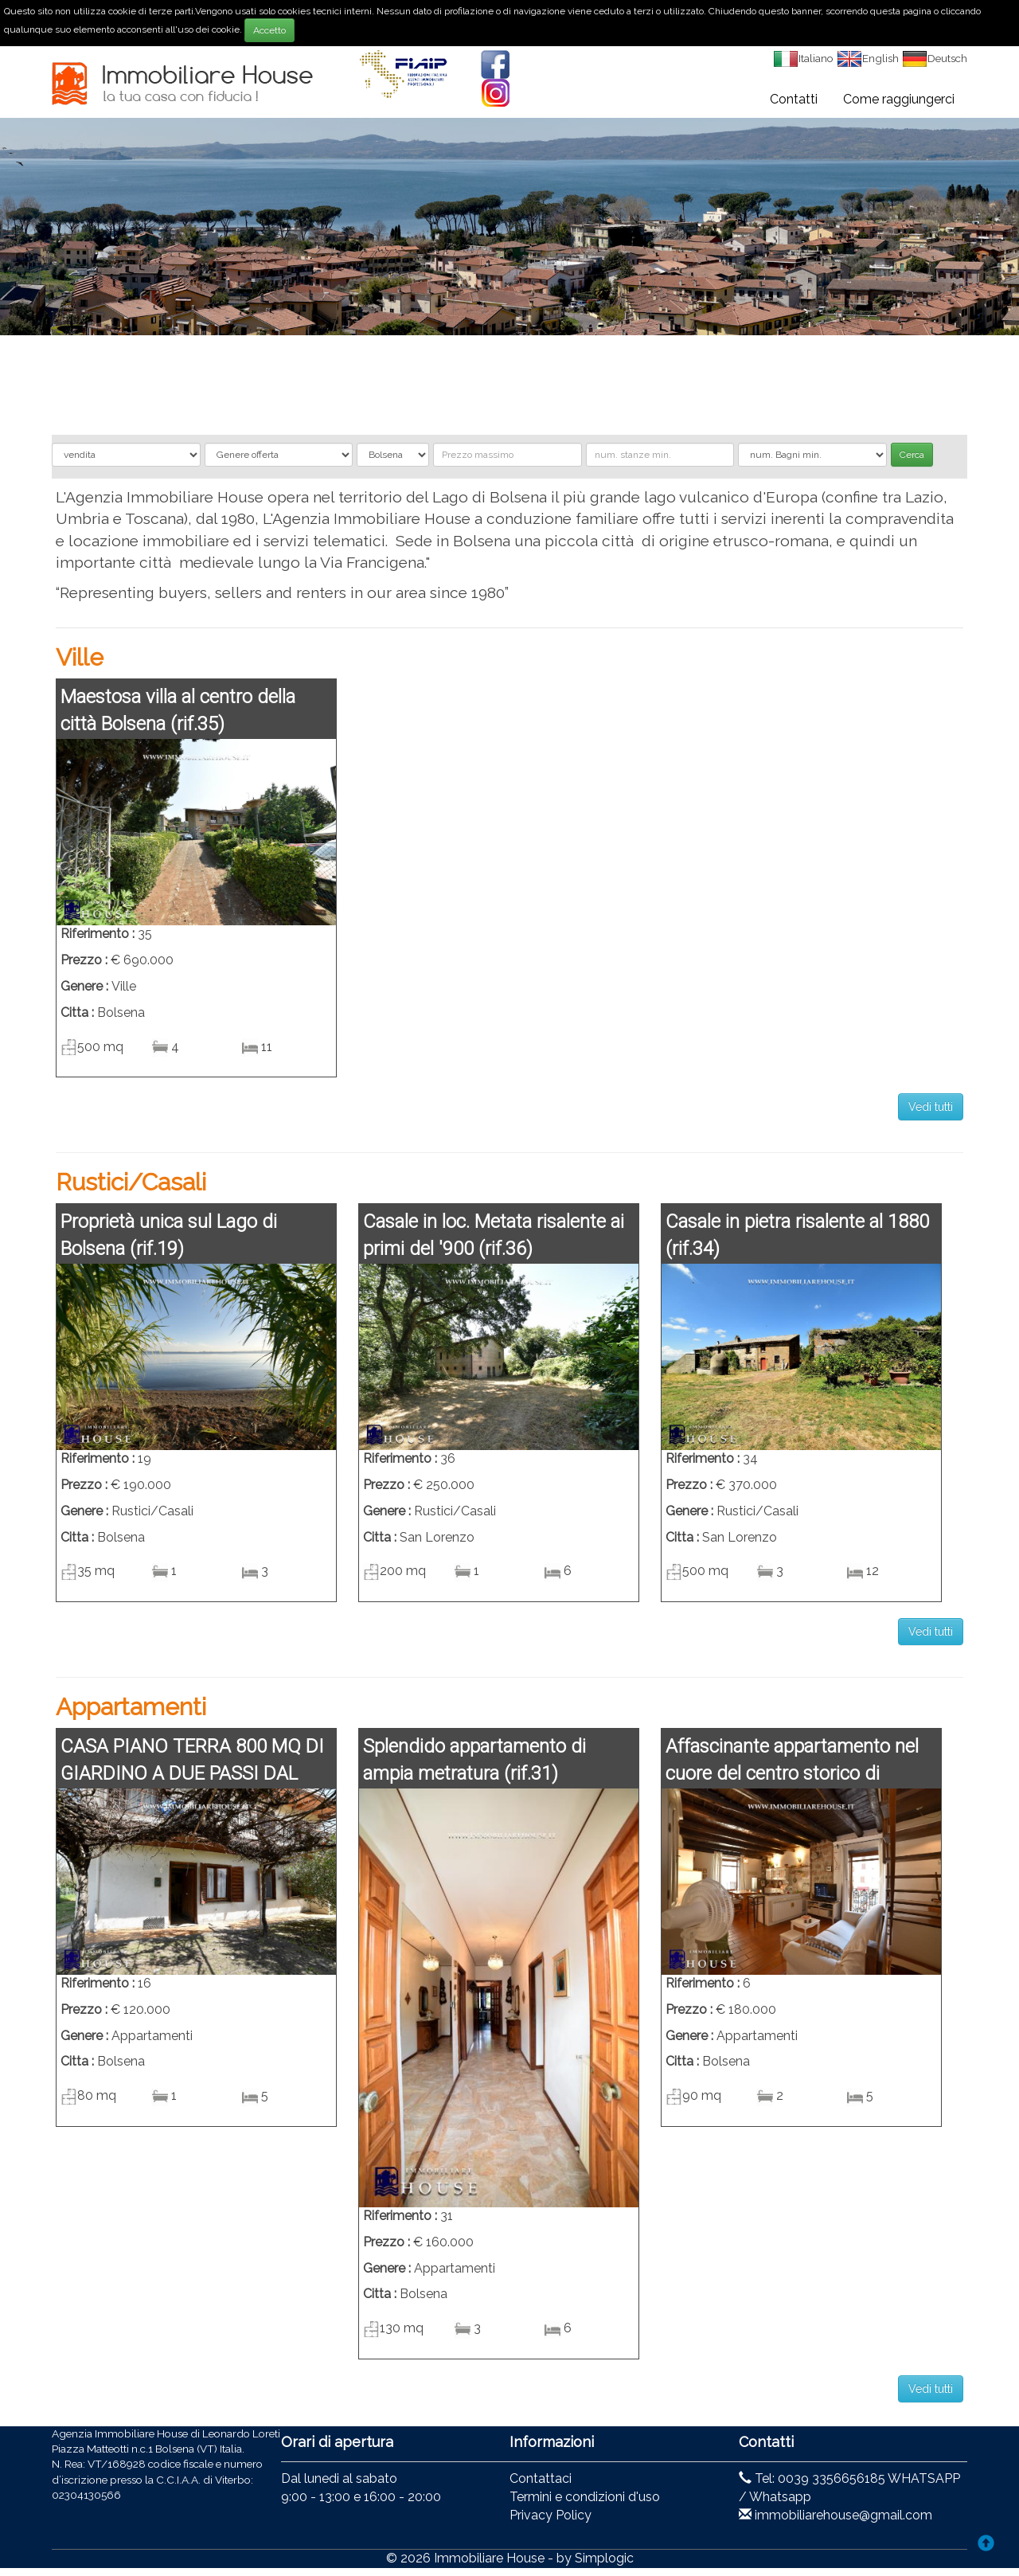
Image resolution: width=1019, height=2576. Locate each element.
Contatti (794, 99)
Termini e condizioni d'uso (585, 2496)
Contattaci (541, 2478)
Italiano (803, 58)
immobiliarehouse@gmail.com (843, 2515)
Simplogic (604, 2558)
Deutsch (934, 58)
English (868, 58)
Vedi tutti (930, 1106)
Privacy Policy (550, 2515)
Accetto (269, 30)
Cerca (912, 454)
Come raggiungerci (899, 99)
